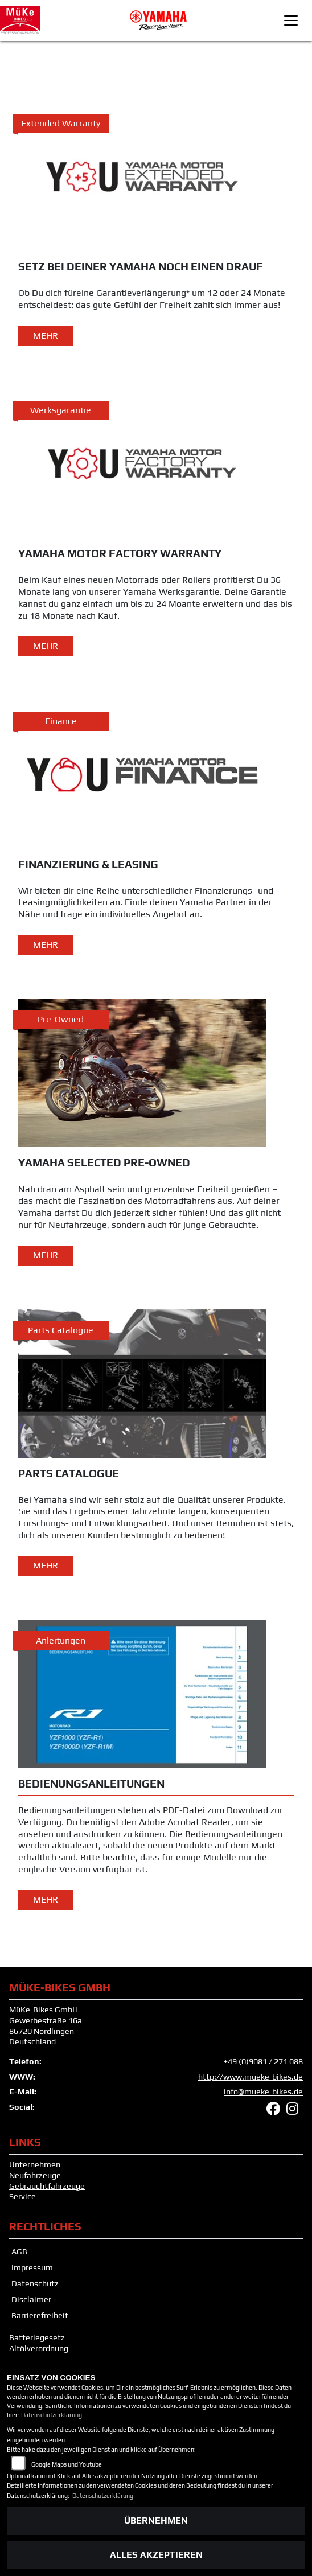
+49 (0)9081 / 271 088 (263, 2061)
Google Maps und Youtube (66, 2464)
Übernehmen (156, 2520)
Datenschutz (35, 2283)
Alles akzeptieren (156, 2554)
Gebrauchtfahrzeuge (47, 2186)
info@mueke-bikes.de (263, 2091)
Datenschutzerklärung (51, 2414)
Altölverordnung (38, 2348)
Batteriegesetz (37, 2337)
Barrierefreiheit (39, 2315)
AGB (19, 2251)
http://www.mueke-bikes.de (250, 2076)
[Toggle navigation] (290, 20)
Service (22, 2196)
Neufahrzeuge (35, 2175)
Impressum (32, 2267)
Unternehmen (34, 2164)
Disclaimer (31, 2299)
